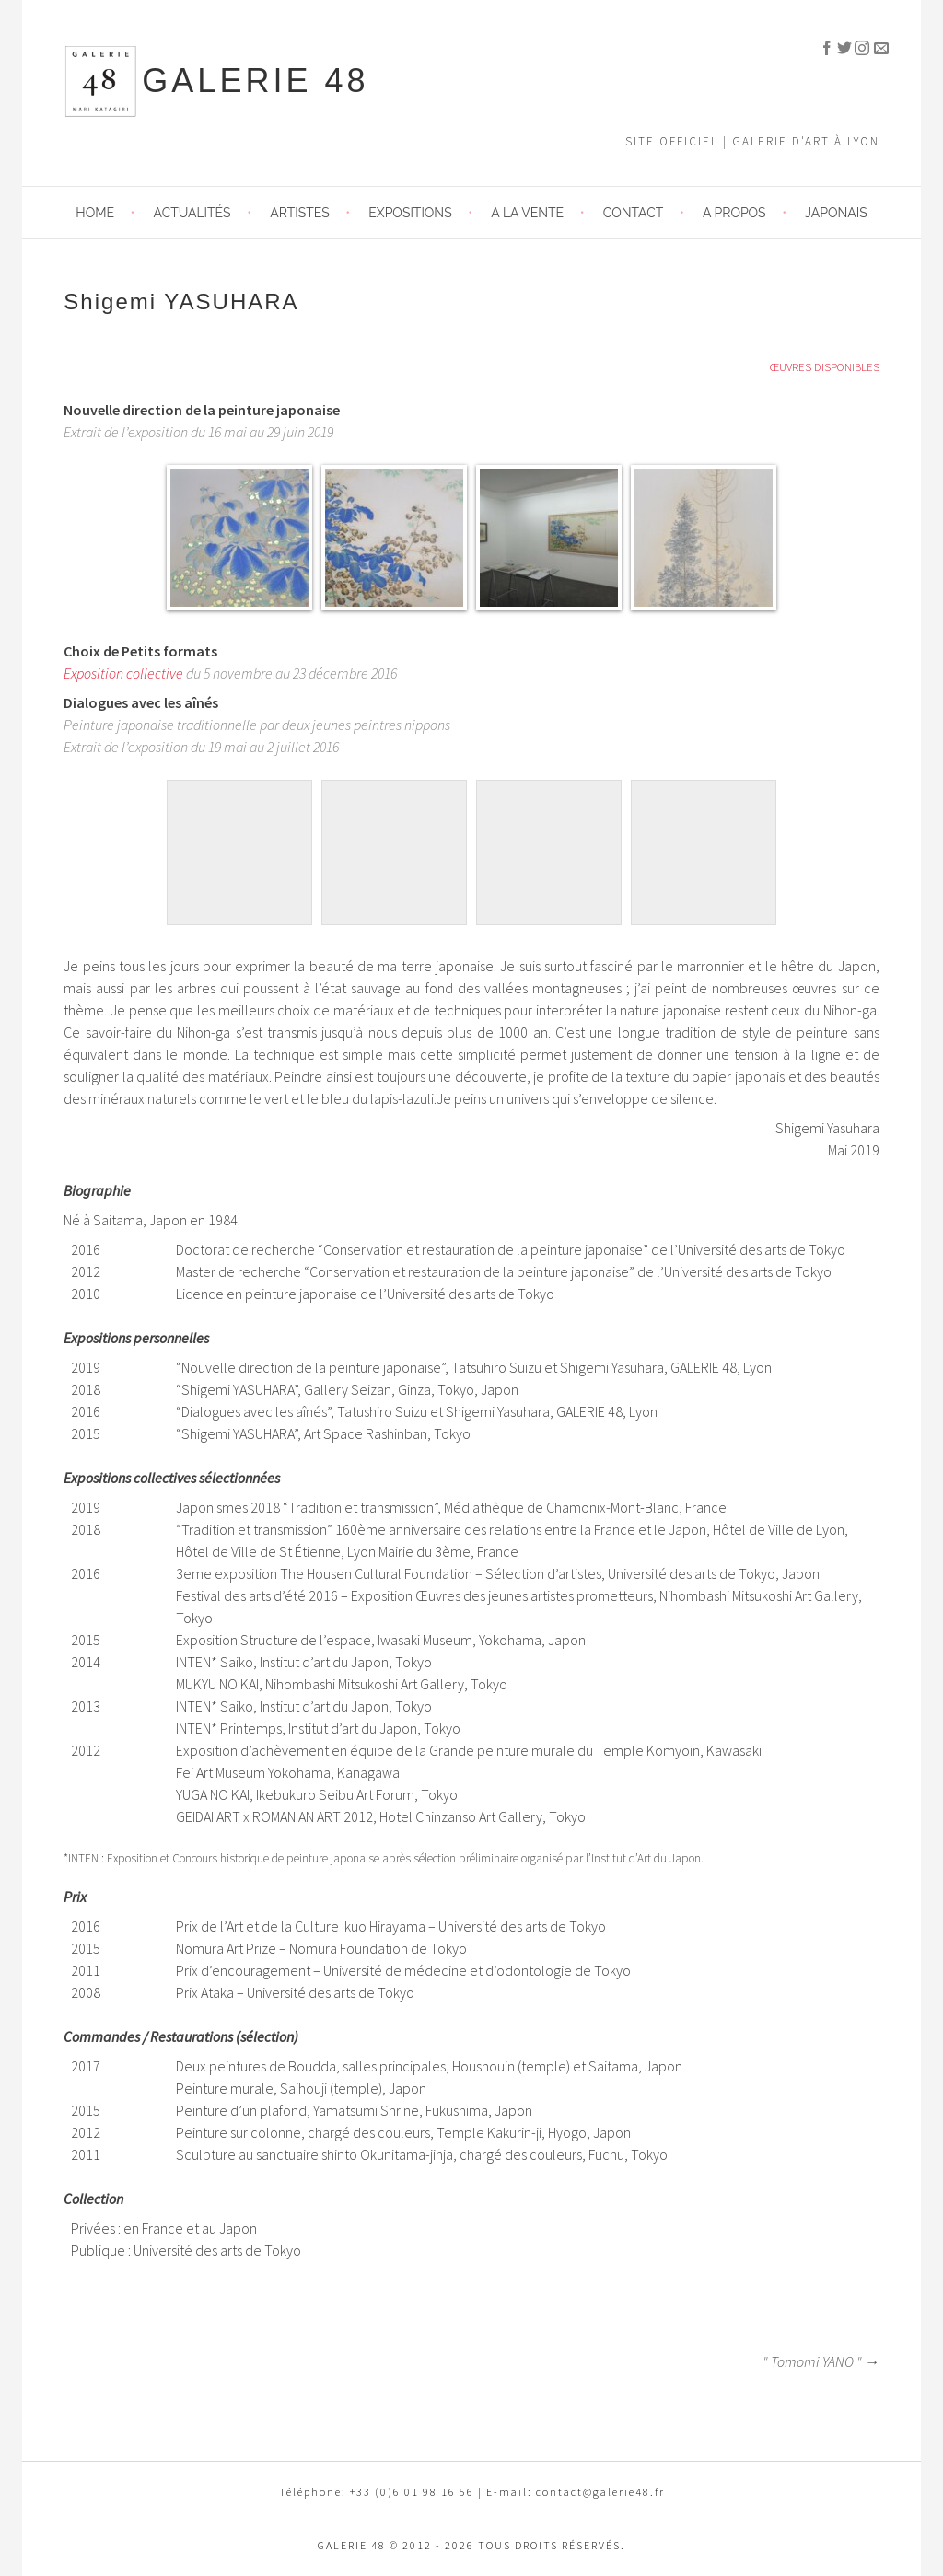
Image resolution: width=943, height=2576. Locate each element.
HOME (95, 212)
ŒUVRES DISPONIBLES (824, 366)
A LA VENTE (527, 212)
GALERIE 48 (255, 80)
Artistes (300, 212)
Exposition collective (123, 673)
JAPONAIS (836, 212)
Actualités (192, 212)
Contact (633, 212)
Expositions (409, 212)
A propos (734, 212)
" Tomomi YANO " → (821, 2361)
